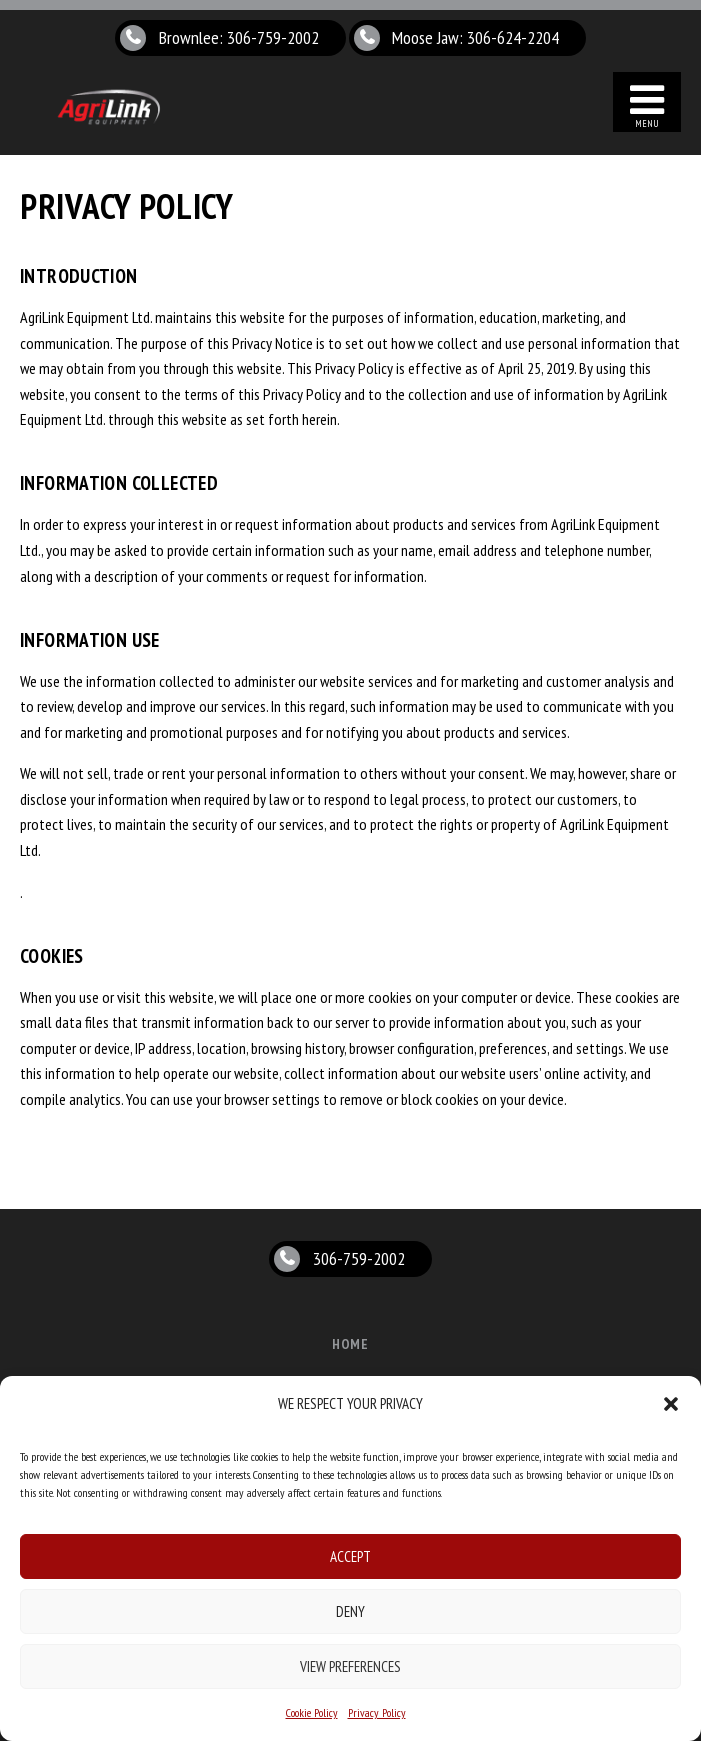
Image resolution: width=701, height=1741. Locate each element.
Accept (350, 1556)
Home (351, 1344)
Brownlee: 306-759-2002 (239, 37)
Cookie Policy (312, 1712)
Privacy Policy (377, 1712)
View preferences (350, 1666)
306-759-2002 (359, 1258)
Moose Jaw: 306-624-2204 (475, 37)
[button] (671, 1404)
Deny (350, 1611)
